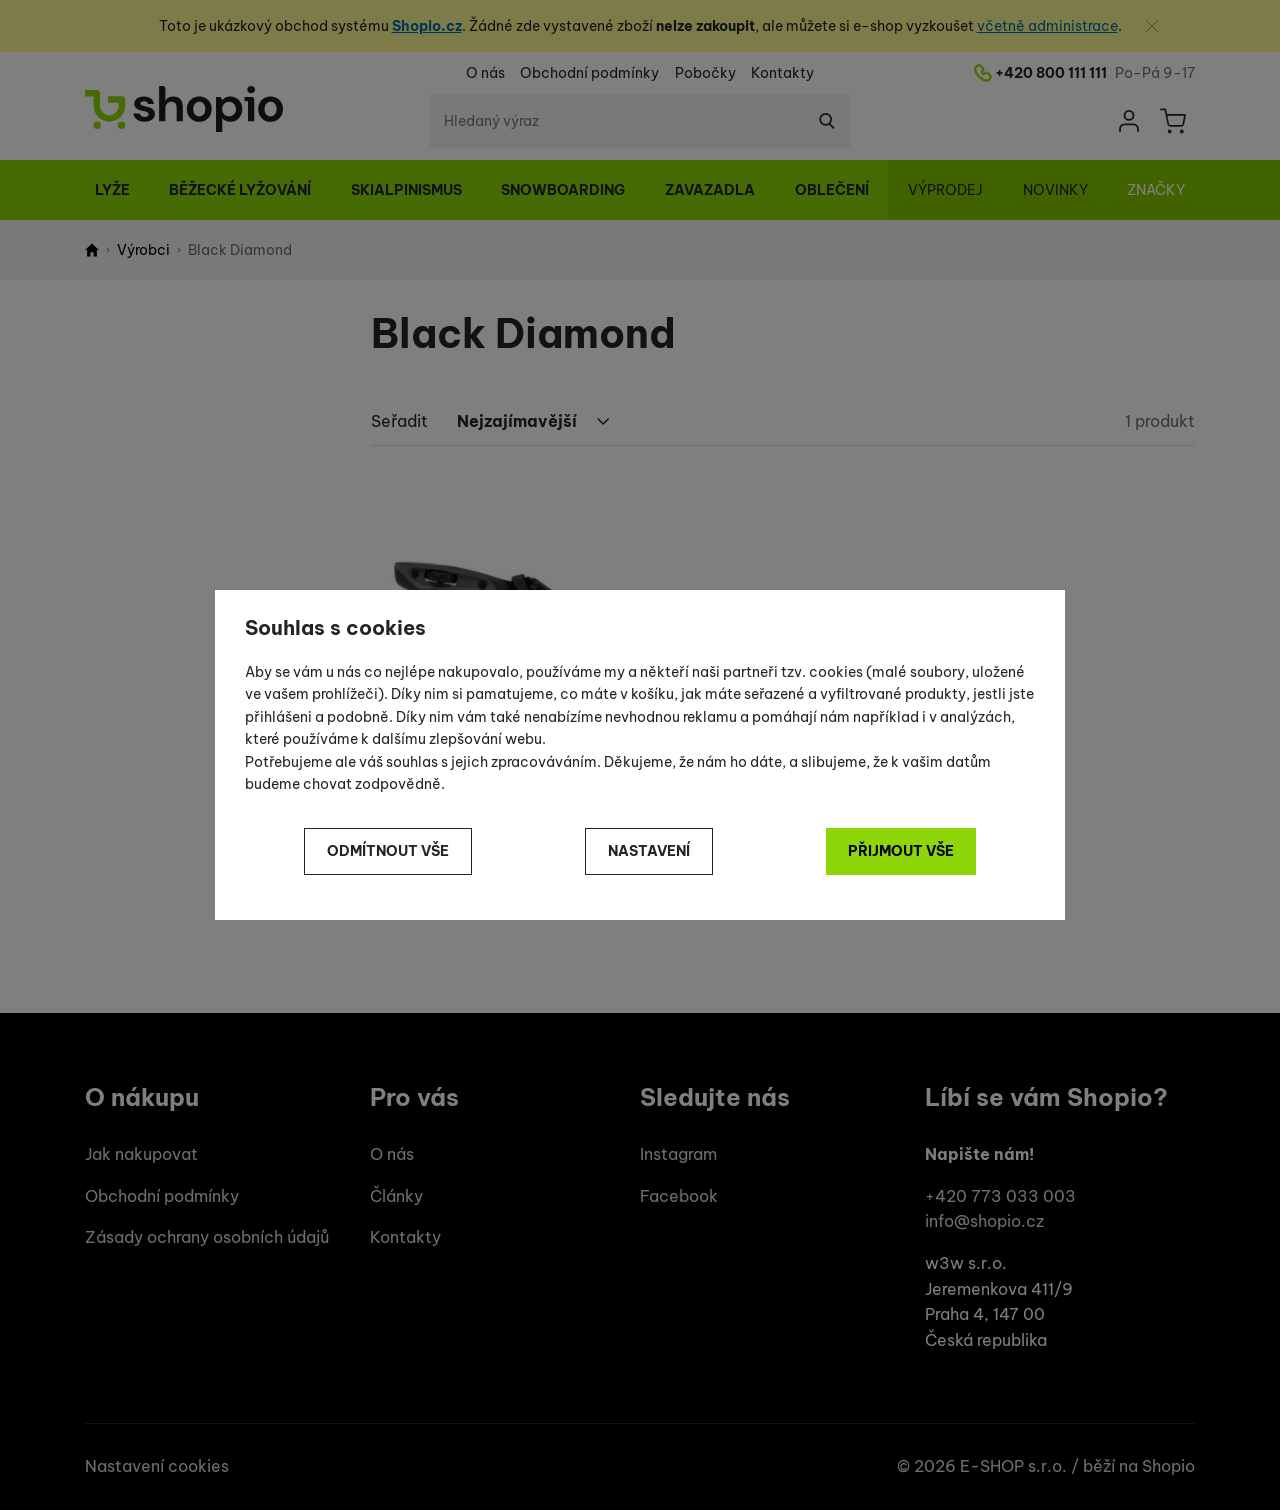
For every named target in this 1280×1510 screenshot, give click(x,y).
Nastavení (649, 851)
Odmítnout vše (388, 851)
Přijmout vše (901, 851)
